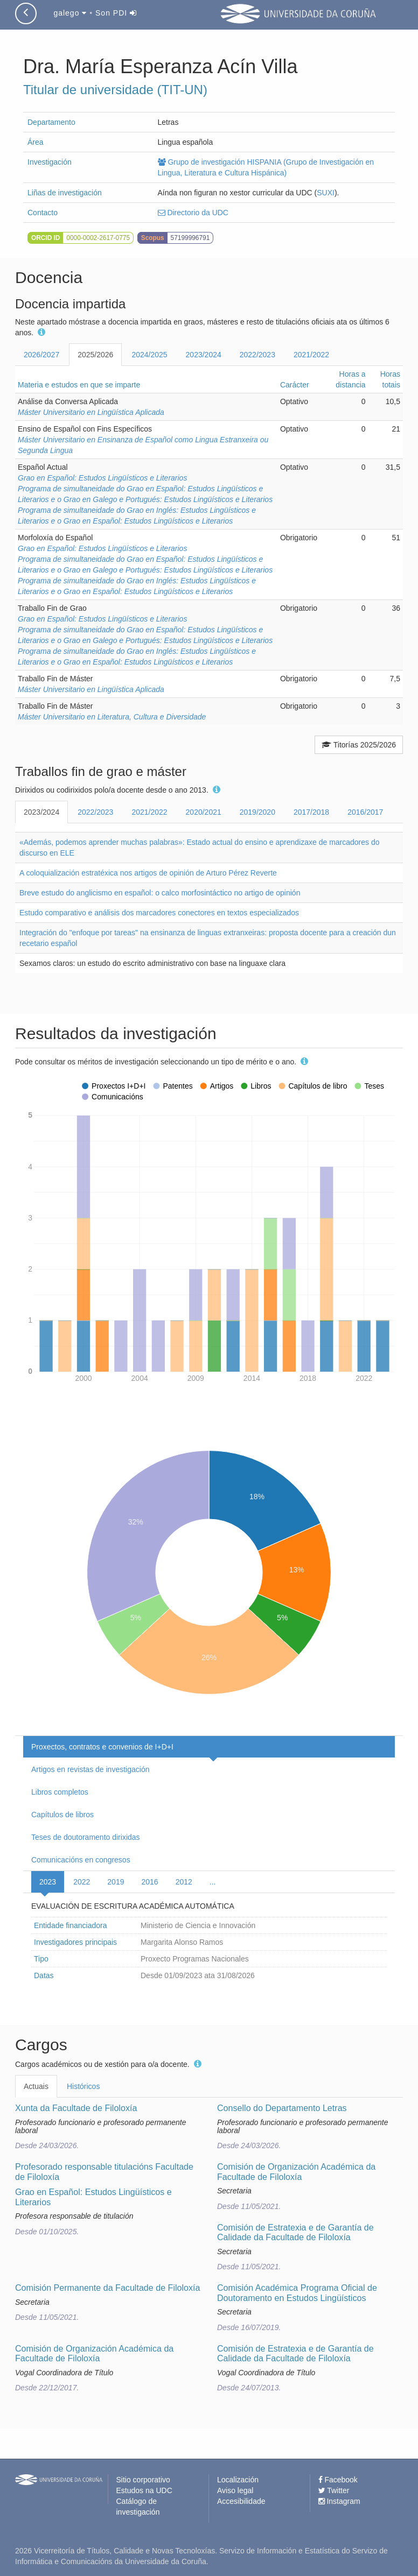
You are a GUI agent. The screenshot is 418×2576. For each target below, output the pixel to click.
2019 (115, 1882)
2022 (81, 1882)
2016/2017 (365, 812)
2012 (184, 1882)
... (213, 1882)
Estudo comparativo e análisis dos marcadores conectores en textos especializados (159, 912)
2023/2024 (203, 354)
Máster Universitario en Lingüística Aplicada (91, 412)
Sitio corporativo (143, 2479)
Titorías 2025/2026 (359, 744)
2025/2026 (95, 354)
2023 (47, 1882)
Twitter (334, 2490)
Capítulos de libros (62, 1814)
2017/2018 (311, 812)
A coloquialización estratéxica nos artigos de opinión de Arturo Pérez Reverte (148, 873)
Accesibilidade (241, 2501)
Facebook (338, 2479)
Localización (238, 2479)
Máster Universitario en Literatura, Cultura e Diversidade (112, 716)
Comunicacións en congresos (80, 1859)
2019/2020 (257, 812)
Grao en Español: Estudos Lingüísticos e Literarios (102, 478)
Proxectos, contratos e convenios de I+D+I (102, 1746)
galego (70, 13)
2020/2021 (203, 812)
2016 (149, 1882)
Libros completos (59, 1792)
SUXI (326, 192)
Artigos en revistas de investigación (90, 1769)
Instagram (339, 2501)
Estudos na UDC (144, 2490)
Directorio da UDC (193, 212)
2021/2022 (311, 354)
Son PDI (116, 13)
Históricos (83, 2086)
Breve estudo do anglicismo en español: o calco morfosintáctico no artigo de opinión (159, 892)
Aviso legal (235, 2490)
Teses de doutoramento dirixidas (85, 1837)
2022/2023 (257, 354)
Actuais (36, 2086)
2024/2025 (149, 354)
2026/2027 (41, 354)
